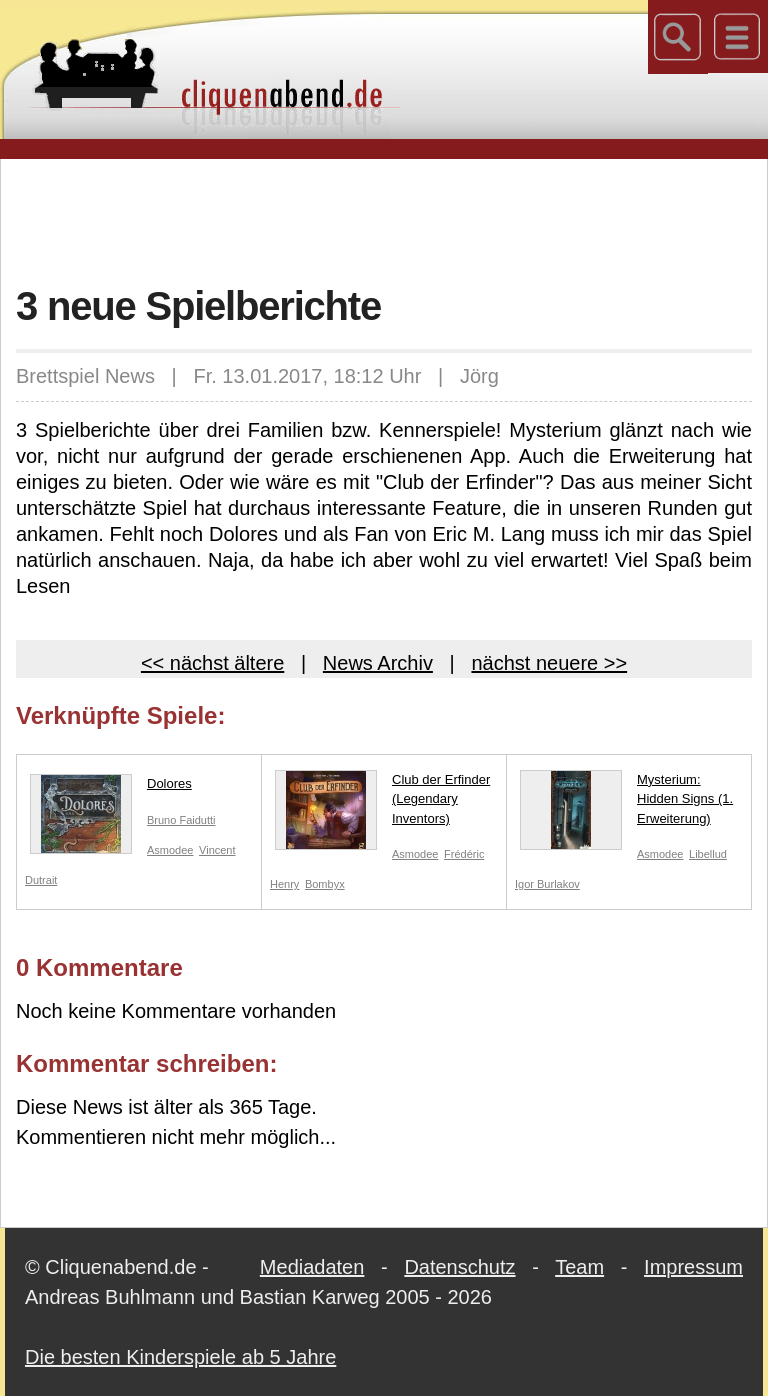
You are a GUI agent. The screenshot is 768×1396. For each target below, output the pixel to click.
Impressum (693, 1267)
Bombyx (325, 884)
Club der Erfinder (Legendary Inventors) (382, 803)
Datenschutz (459, 1267)
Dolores (111, 788)
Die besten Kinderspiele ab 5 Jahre (180, 1357)
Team (579, 1267)
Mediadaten (312, 1267)
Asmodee (170, 850)
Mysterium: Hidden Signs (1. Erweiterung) (626, 803)
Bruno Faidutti (181, 820)
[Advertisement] (384, 219)
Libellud (708, 854)
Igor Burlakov (547, 884)
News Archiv (378, 663)
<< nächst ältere (212, 663)
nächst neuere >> (549, 663)
